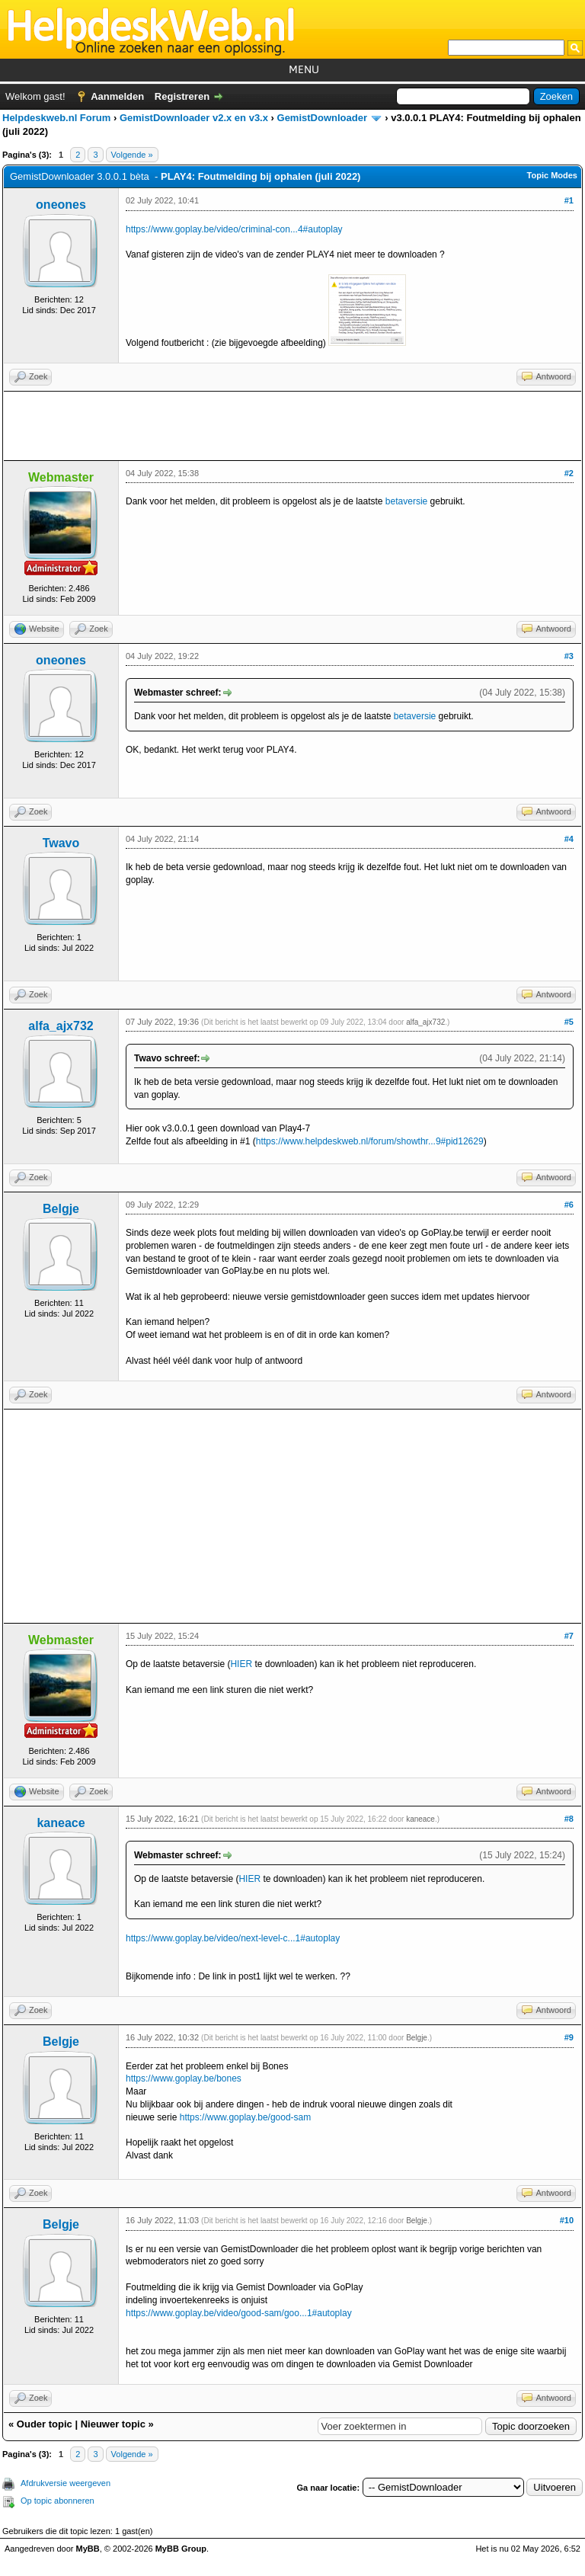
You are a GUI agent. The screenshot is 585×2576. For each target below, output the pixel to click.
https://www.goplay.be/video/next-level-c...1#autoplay (233, 1938)
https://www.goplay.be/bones (183, 2078)
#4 (569, 838)
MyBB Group (180, 2548)
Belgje (61, 1208)
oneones (61, 204)
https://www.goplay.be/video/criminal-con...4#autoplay (234, 229)
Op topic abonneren (57, 2500)
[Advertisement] (292, 426)
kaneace (61, 1822)
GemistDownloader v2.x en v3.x (194, 117)
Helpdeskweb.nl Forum (56, 117)
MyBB (88, 2548)
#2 (569, 473)
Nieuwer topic (113, 2424)
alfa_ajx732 (60, 1025)
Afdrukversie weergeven (65, 2483)
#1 (569, 200)
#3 (569, 656)
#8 (569, 1818)
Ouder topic (44, 2424)
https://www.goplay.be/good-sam (246, 2117)
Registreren (182, 96)
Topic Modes (552, 175)
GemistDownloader (322, 117)
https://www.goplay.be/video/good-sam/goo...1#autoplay (239, 2313)
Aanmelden (117, 96)
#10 (567, 2220)
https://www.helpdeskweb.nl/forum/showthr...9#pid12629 (370, 1141)
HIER (241, 1664)
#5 (569, 1021)
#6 (569, 1204)
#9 (569, 2037)
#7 (569, 1635)
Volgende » (132, 154)
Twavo (61, 843)
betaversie (406, 501)
